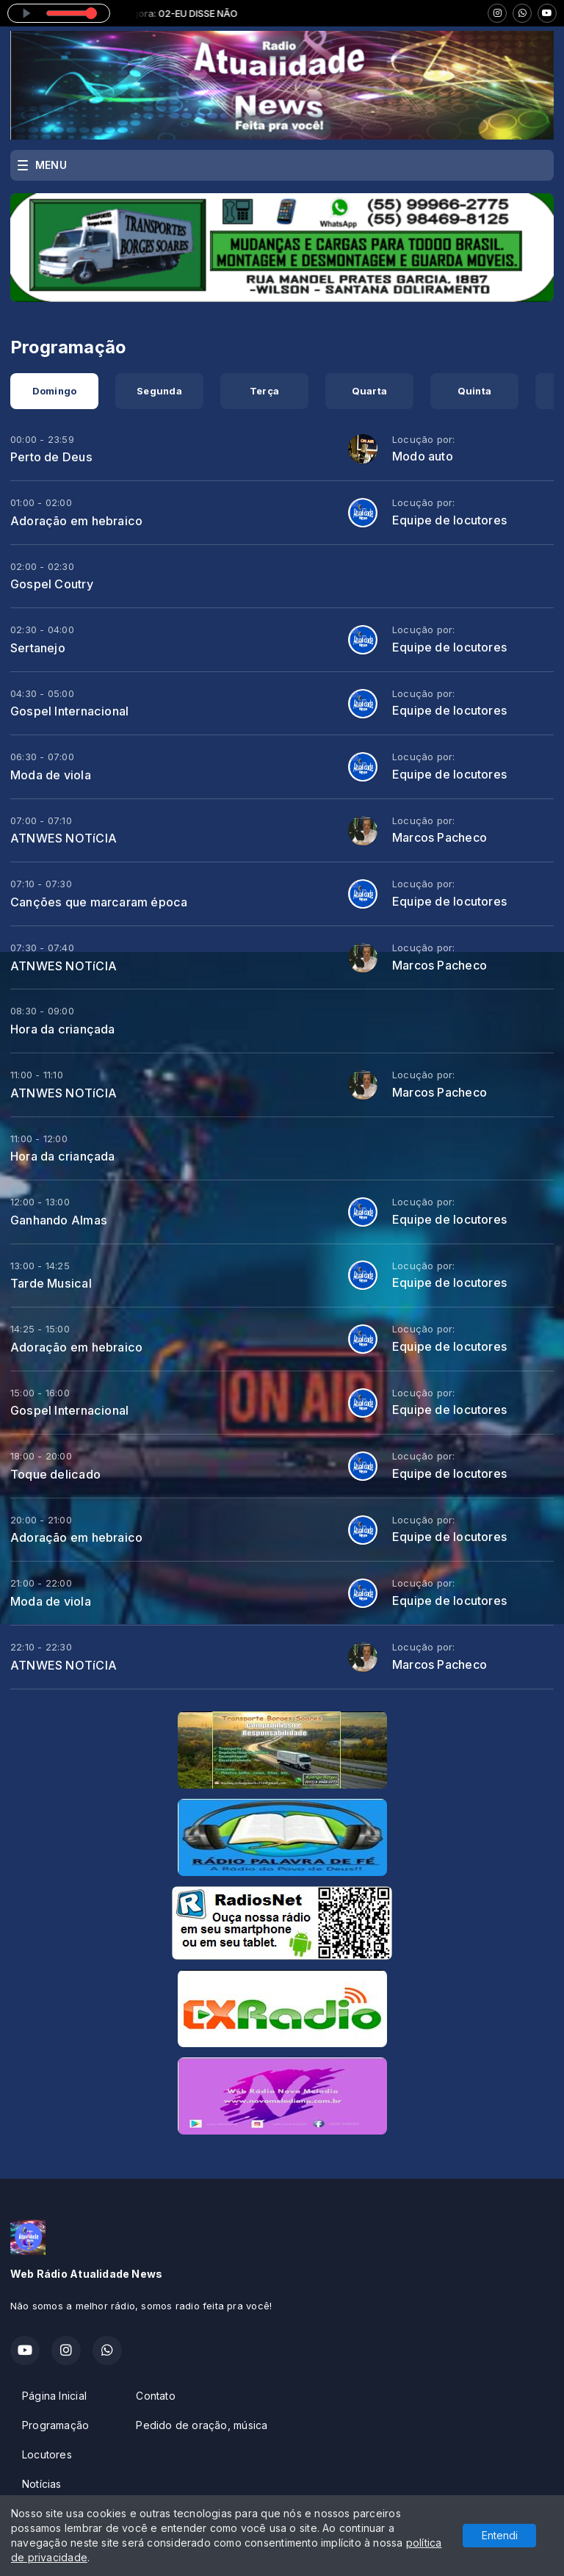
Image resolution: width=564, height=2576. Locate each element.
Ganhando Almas (58, 1220)
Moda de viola (50, 775)
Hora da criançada (62, 1029)
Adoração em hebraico (76, 520)
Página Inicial (54, 2395)
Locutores (47, 2454)
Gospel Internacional (69, 711)
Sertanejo (37, 648)
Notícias (42, 2484)
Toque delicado (55, 1474)
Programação (55, 2425)
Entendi (500, 2535)
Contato (155, 2395)
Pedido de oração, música (201, 2425)
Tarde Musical (51, 1283)
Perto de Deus (51, 457)
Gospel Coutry (51, 584)
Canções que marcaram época (98, 902)
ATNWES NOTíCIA (63, 838)
